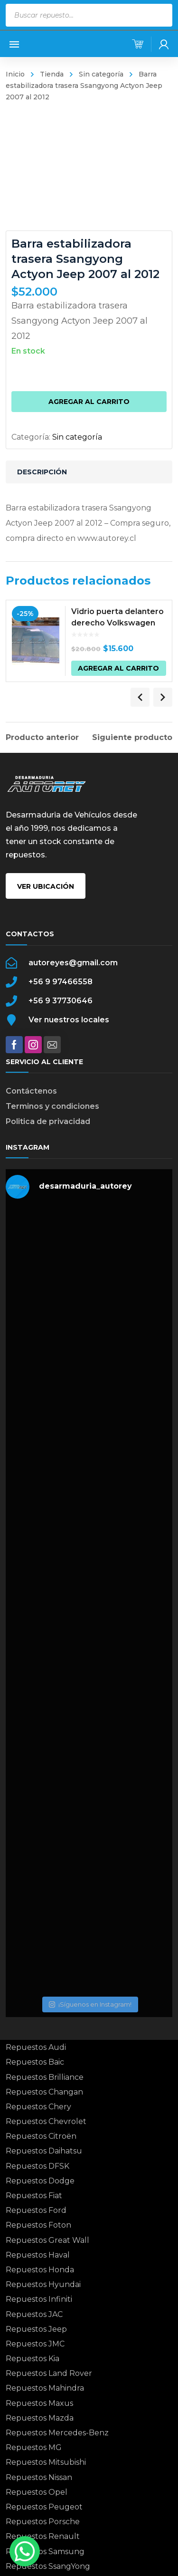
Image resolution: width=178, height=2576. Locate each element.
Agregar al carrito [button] (118, 668)
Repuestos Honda (40, 2269)
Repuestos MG (34, 2447)
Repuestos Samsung (45, 2551)
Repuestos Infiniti (39, 2299)
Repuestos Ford (36, 2210)
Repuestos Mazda (40, 2417)
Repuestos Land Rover (49, 2373)
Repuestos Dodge (40, 2180)
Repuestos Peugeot (44, 2506)
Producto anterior (42, 737)
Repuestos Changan (44, 2091)
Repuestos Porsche (43, 2521)
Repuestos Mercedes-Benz (57, 2432)
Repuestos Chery (38, 2106)
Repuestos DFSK (37, 2166)
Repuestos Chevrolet (46, 2121)
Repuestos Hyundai (43, 2284)
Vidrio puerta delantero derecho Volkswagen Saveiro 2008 (117, 623)
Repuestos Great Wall (47, 2240)
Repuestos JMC (35, 2343)
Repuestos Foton (38, 2225)
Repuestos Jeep (36, 2329)
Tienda (52, 74)
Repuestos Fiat (34, 2195)
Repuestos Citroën (41, 2136)
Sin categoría (101, 74)
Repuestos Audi (36, 2047)
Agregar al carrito (89, 401)
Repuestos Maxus (39, 2403)
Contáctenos (31, 1091)
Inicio (15, 74)
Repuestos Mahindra (45, 2388)
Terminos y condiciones (52, 1106)
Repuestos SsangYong (48, 2566)
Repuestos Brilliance (45, 2077)
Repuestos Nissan (39, 2477)
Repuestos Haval (38, 2254)
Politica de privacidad (48, 1121)
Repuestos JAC (34, 2314)
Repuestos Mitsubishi (46, 2462)
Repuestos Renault (43, 2536)
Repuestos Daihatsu (44, 2150)
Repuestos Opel (36, 2492)
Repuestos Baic (35, 2062)
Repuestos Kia (32, 2358)
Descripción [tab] (42, 472)
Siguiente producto (132, 737)
